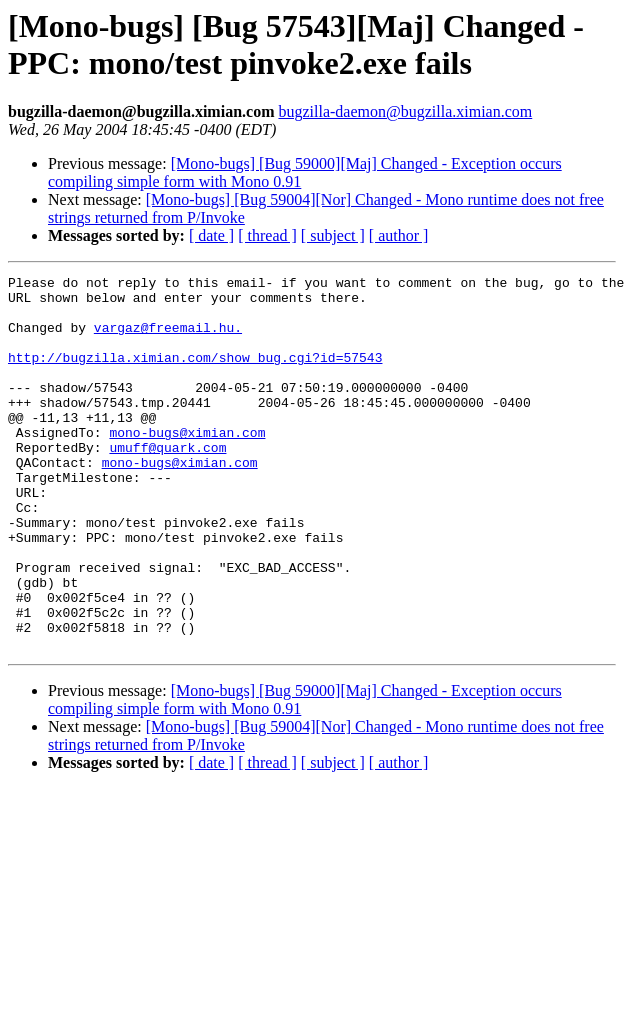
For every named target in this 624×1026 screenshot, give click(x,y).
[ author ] (399, 235)
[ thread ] (267, 235)
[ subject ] (333, 235)
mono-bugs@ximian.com (187, 465)
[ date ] (211, 235)
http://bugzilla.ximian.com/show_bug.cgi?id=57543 (195, 375)
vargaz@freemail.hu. (168, 339)
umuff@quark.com (167, 483)
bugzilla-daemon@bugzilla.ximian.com (405, 111)
